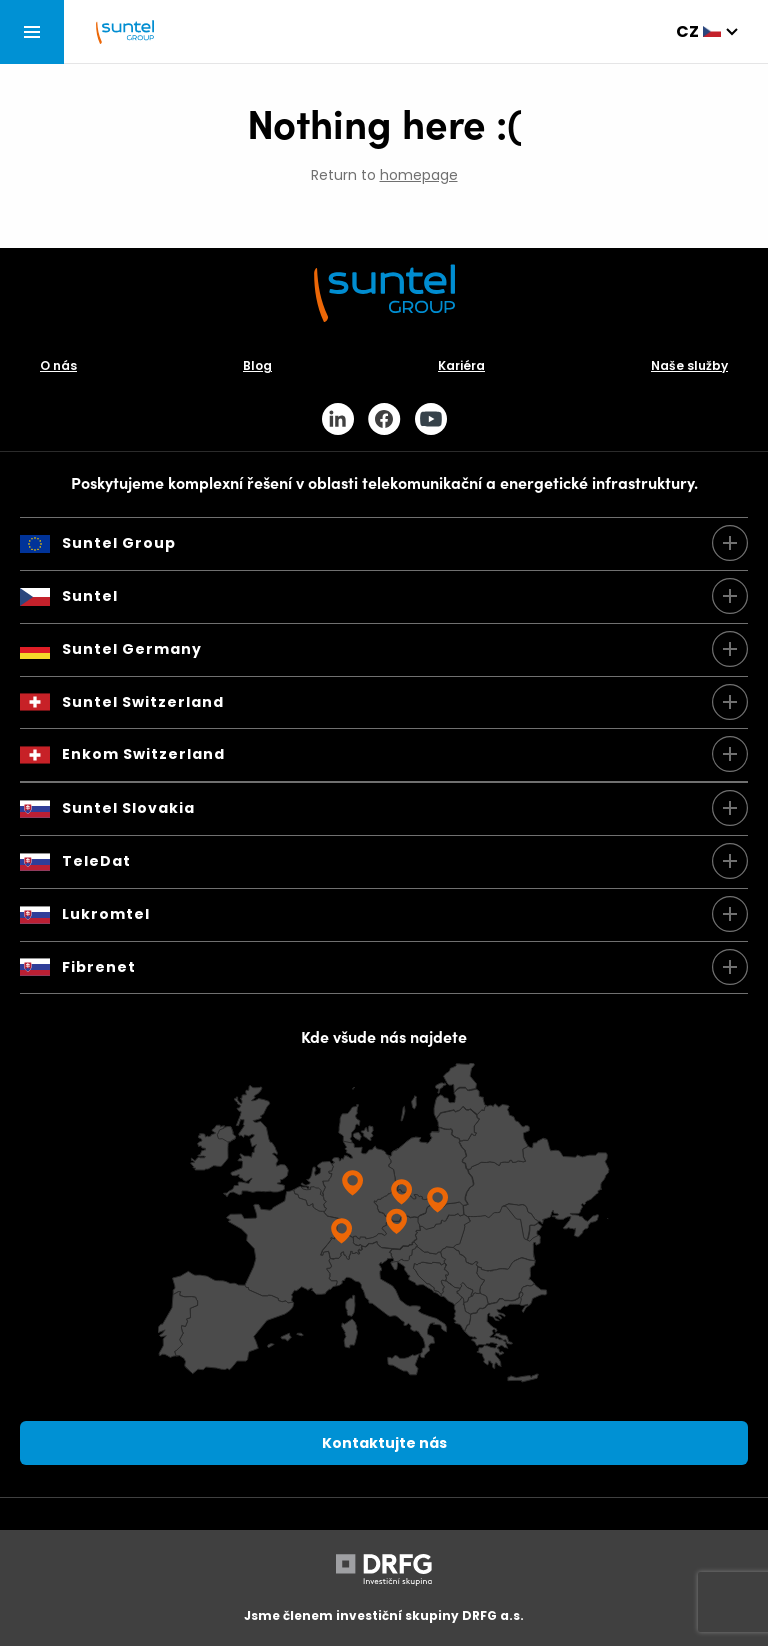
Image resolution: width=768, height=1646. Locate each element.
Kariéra (461, 365)
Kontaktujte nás (384, 1443)
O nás (58, 365)
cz (687, 31)
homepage (419, 175)
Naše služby (689, 365)
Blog (257, 365)
